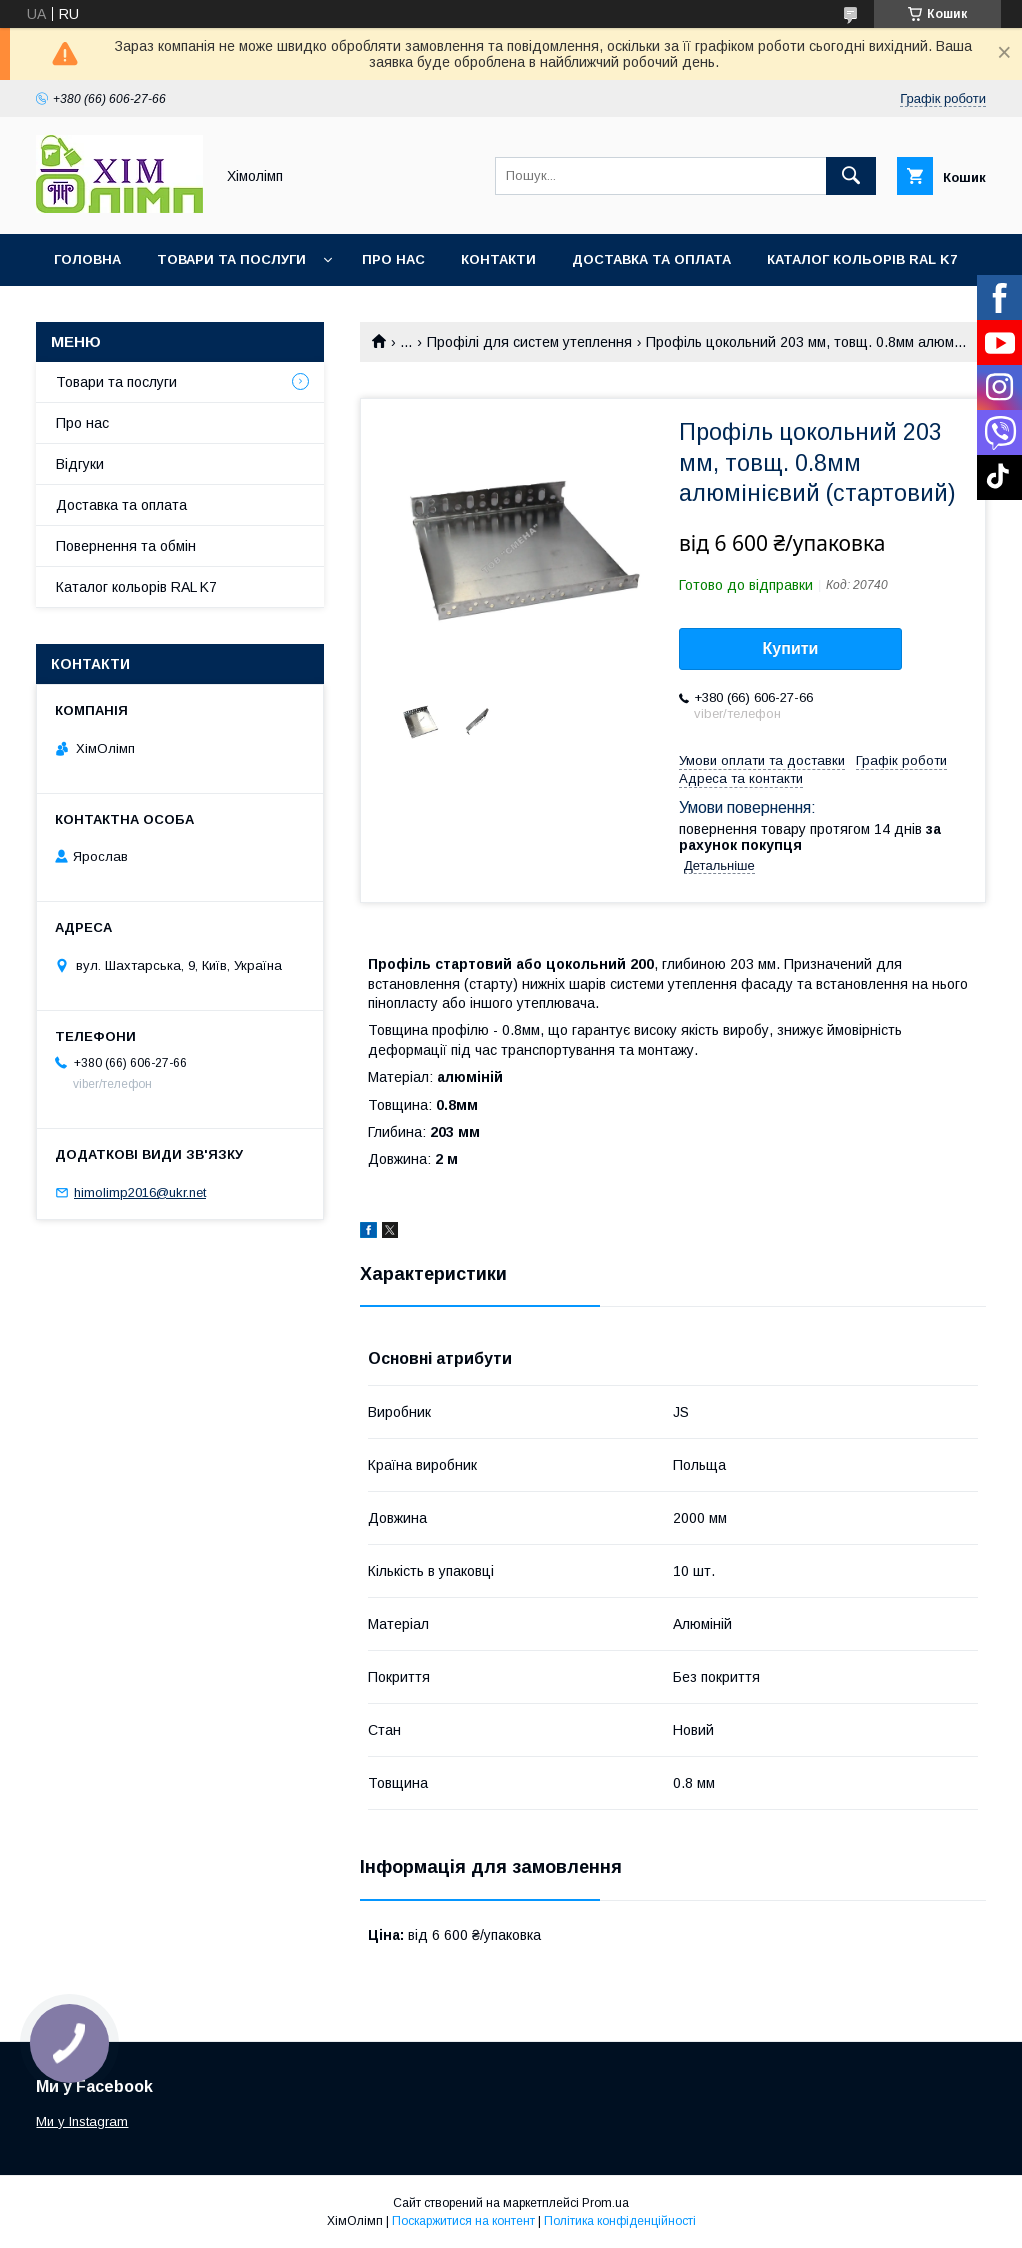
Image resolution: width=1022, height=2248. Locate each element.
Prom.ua (605, 2203)
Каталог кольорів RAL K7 (862, 259)
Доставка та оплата (651, 259)
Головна (87, 259)
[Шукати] (851, 176)
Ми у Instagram (82, 2121)
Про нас (393, 259)
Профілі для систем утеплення (529, 342)
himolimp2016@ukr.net (140, 1192)
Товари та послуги (231, 259)
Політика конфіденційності (620, 2221)
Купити (791, 648)
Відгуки (80, 464)
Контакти (498, 259)
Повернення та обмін (126, 546)
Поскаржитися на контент (463, 2221)
